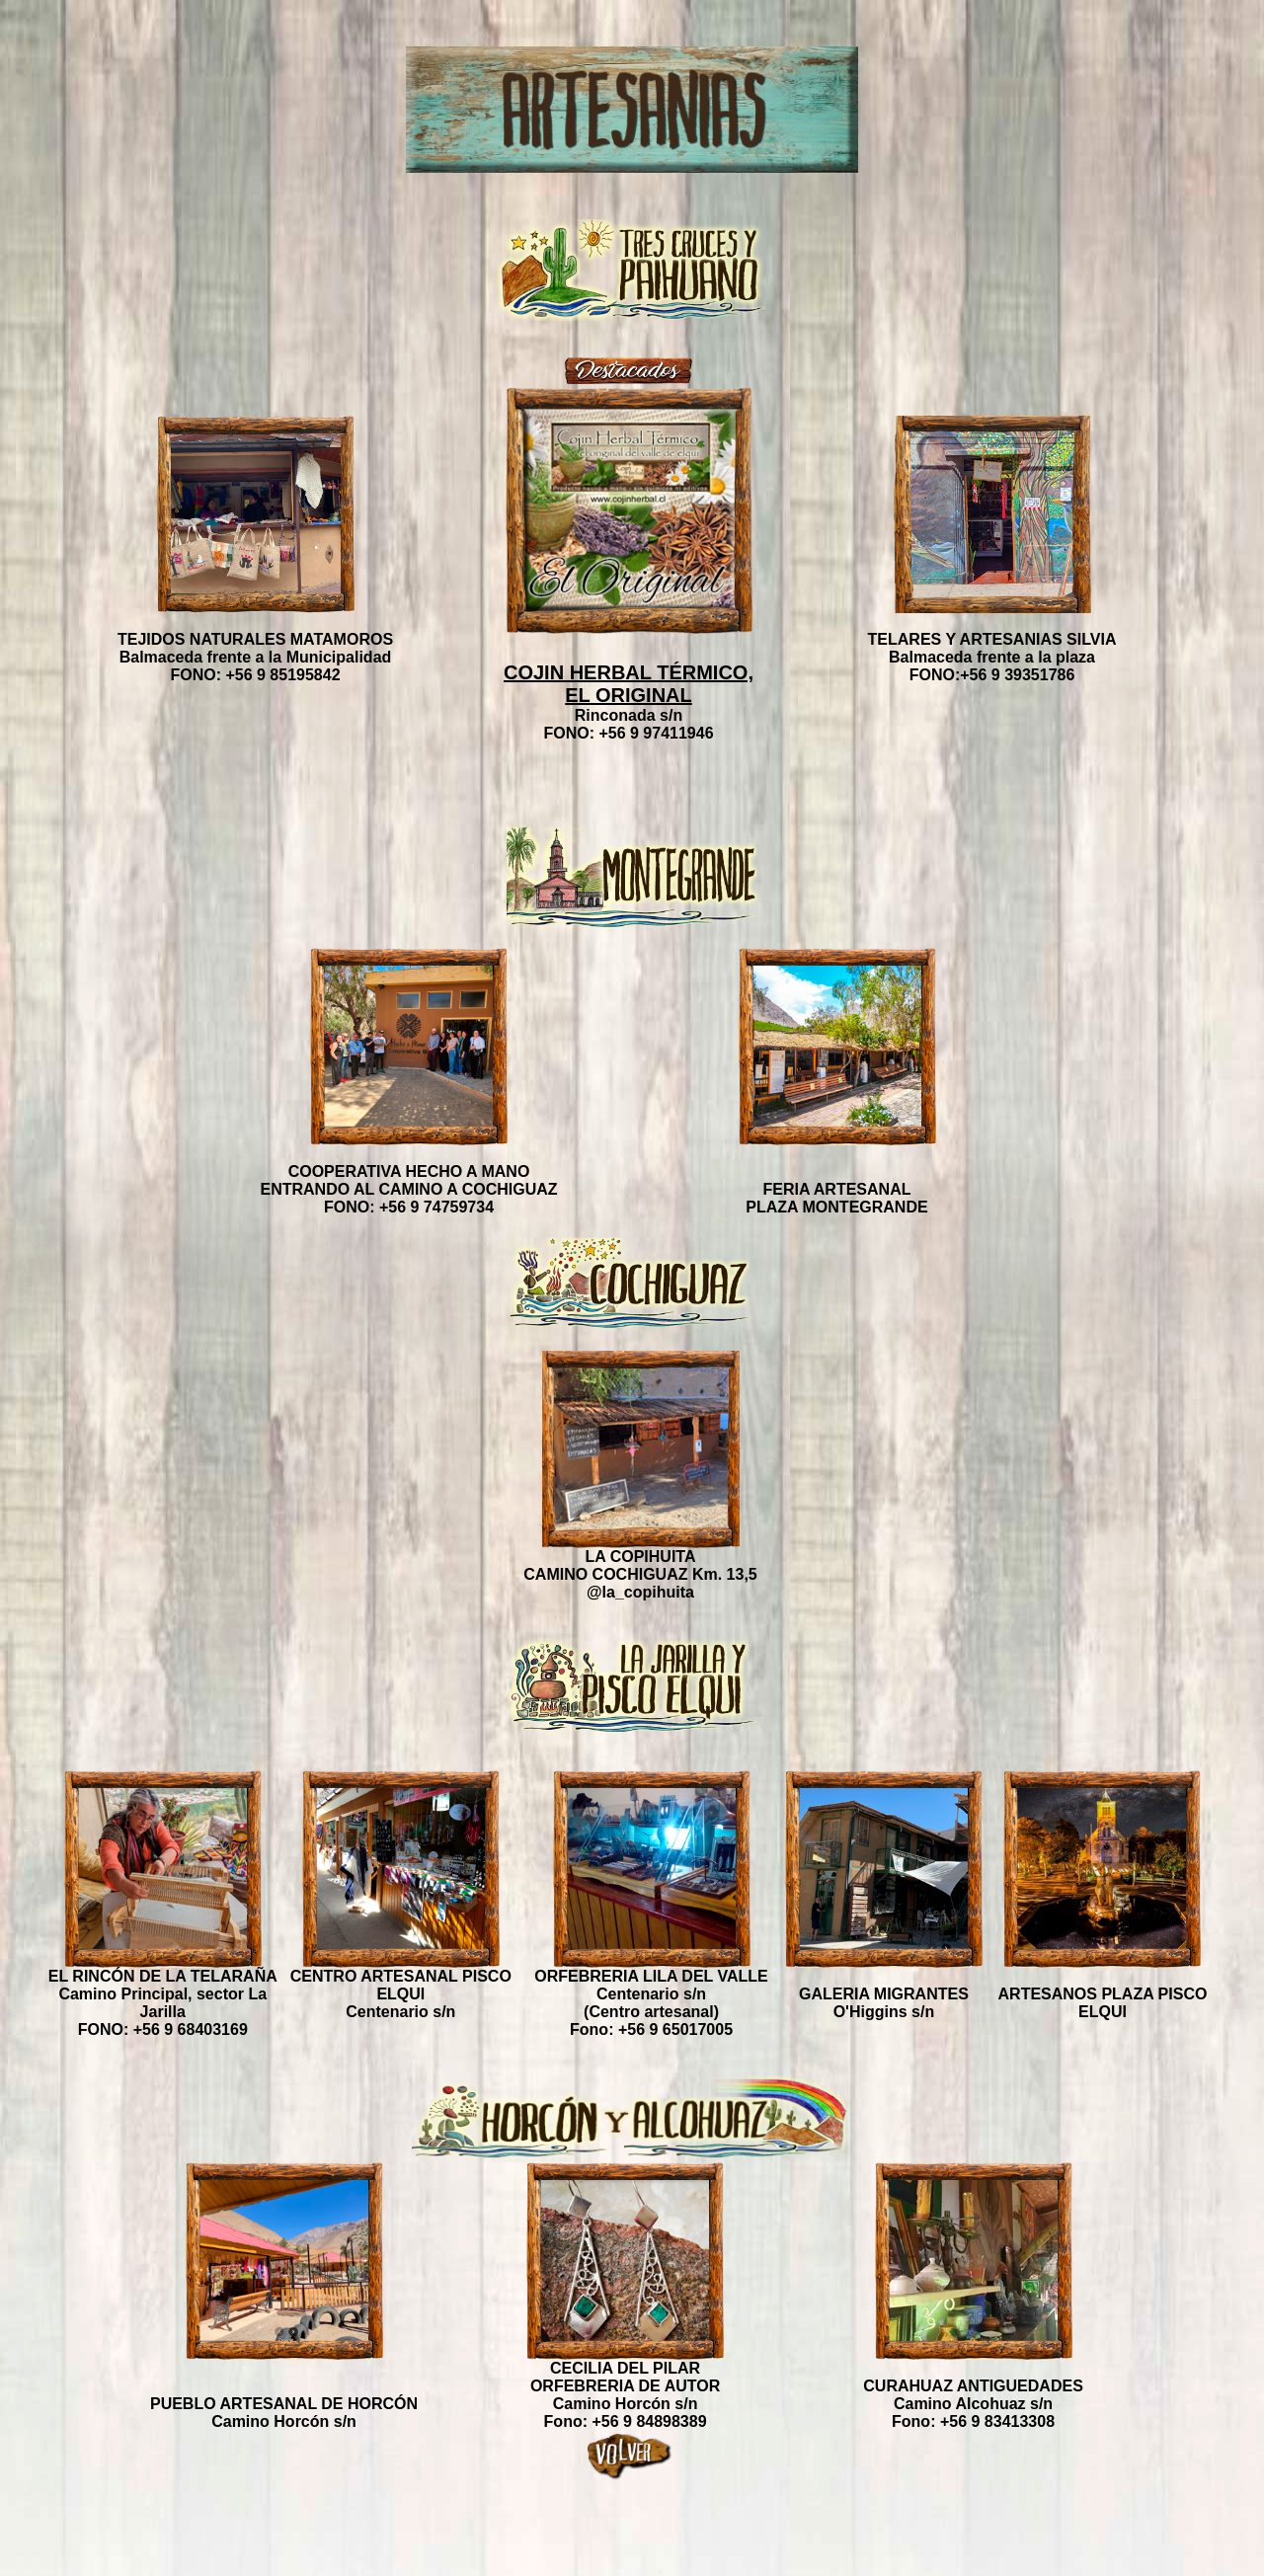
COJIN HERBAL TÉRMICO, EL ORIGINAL (628, 684)
